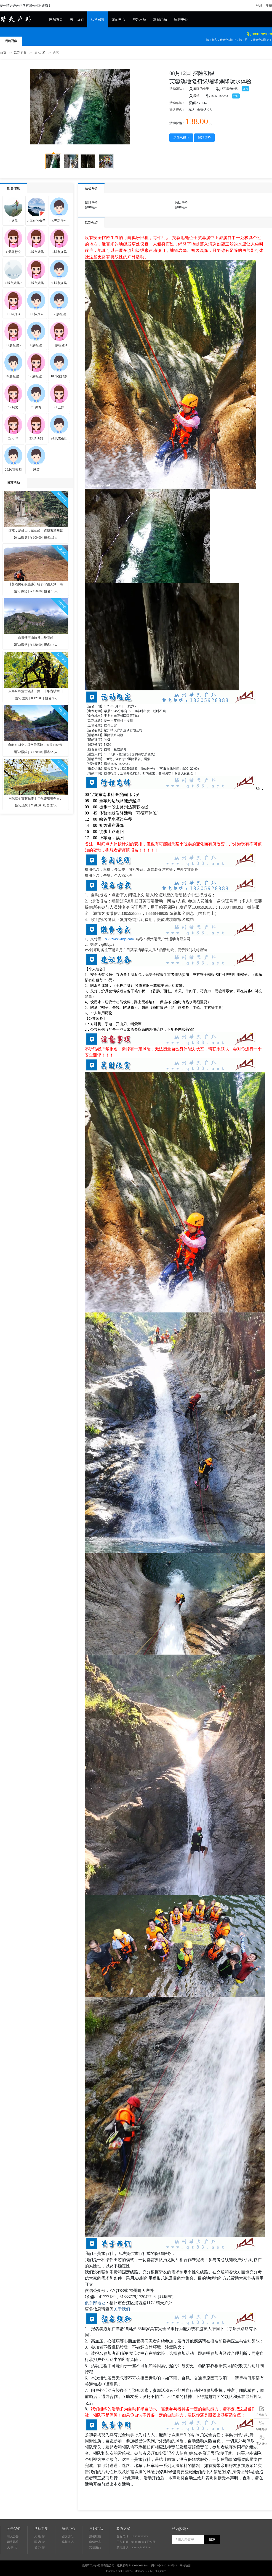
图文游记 (68, 2536)
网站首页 (56, 19)
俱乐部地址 (95, 2303)
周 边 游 (39, 52)
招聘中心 (181, 19)
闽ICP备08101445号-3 (164, 2565)
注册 (269, 5)
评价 (245, 88)
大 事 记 (12, 2547)
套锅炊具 (95, 2542)
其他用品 (95, 2547)
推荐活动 (13, 482)
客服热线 (261, 2425)
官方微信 (261, 2439)
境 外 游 (39, 2547)
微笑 (196, 96)
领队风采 (13, 2542)
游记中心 (118, 19)
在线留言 (261, 2410)
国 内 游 (39, 2542)
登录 (259, 5)
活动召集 (97, 19)
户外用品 (139, 19)
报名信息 (13, 188)
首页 (3, 52)
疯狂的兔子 (201, 88)
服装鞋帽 (95, 2536)
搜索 (212, 2539)
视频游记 (68, 2542)
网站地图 (185, 2565)
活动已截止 (181, 137)
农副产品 (160, 19)
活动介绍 (91, 222)
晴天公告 (13, 2536)
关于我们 (77, 19)
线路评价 (204, 137)
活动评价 (91, 188)
